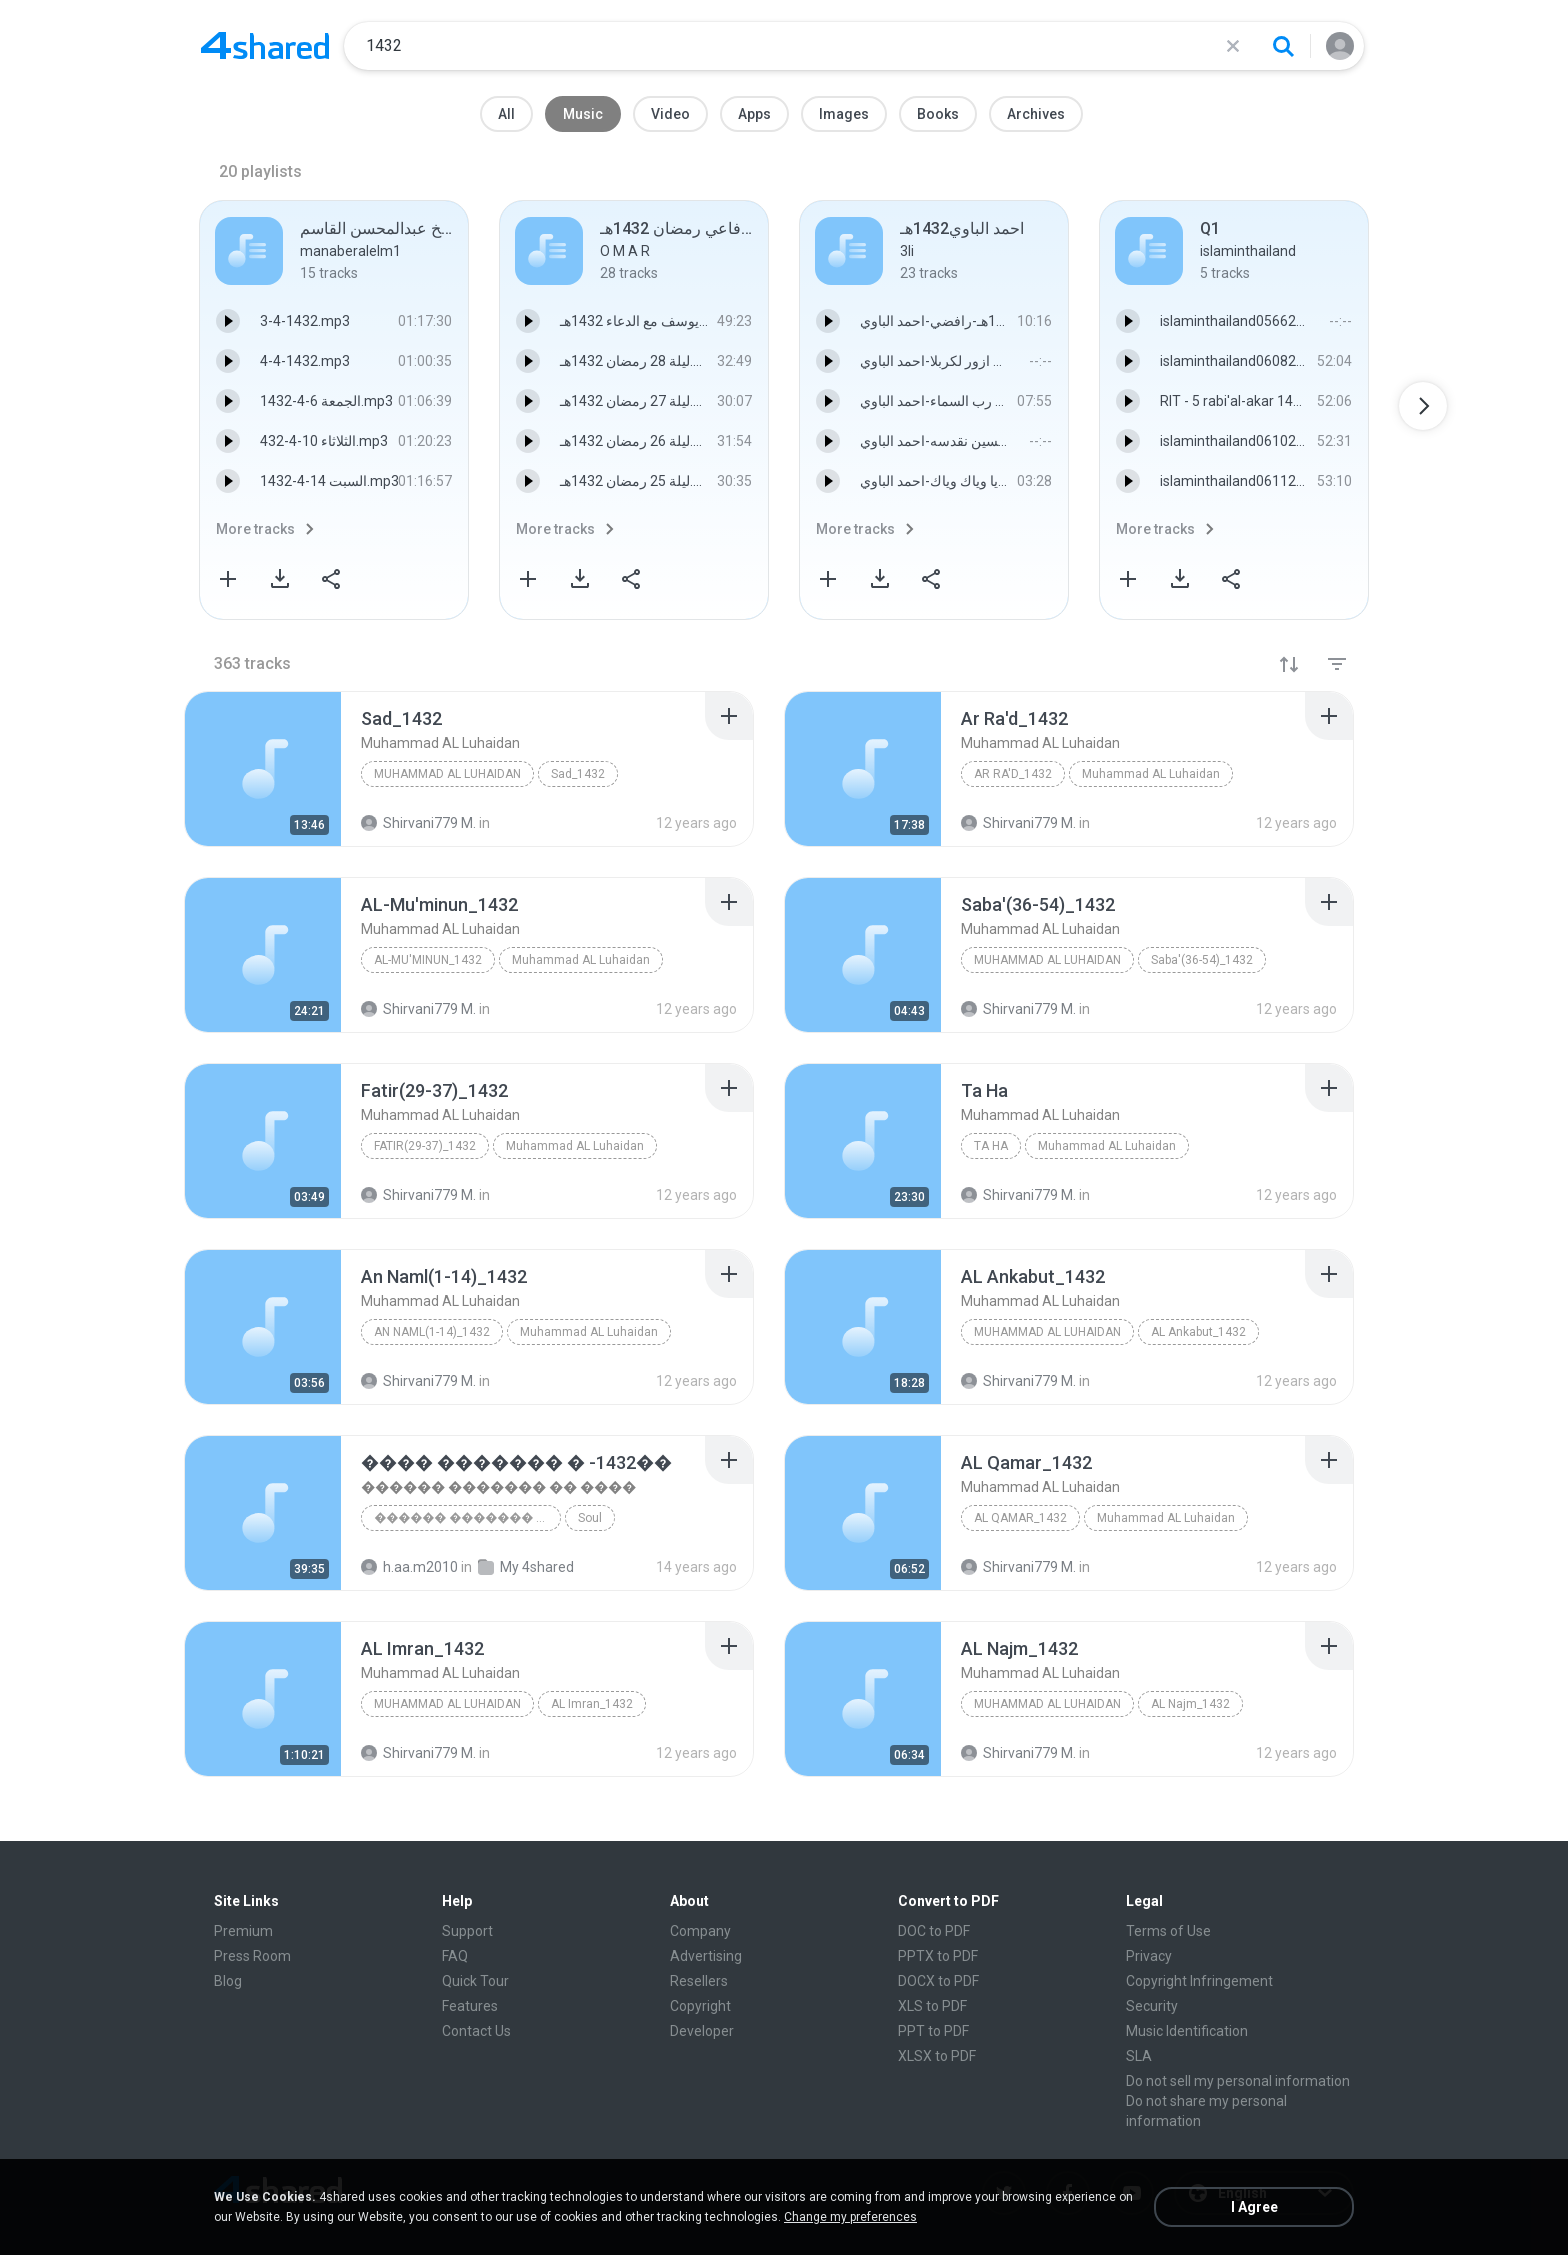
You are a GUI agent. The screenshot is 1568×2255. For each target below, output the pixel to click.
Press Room (252, 1956)
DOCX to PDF (938, 1981)
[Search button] (1283, 46)
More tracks (255, 529)
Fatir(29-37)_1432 (425, 1146)
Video (670, 114)
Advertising (706, 1956)
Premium (243, 1931)
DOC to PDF (934, 1931)
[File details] (263, 769)
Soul (590, 1518)
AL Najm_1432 (1190, 1704)
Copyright (700, 2006)
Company (700, 1931)
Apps (754, 114)
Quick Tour (475, 1981)
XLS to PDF (932, 2006)
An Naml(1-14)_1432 (432, 1332)
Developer (702, 2031)
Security (1152, 2006)
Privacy (1149, 1956)
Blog (228, 1981)
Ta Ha (991, 1146)
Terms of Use (1168, 1931)
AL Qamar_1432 (1020, 1518)
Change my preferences (850, 2217)
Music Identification (1187, 2031)
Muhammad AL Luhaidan (447, 774)
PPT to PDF (933, 2031)
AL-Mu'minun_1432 (428, 960)
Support (467, 1931)
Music (583, 114)
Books (938, 114)
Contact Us (476, 2031)
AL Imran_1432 (592, 1704)
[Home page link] (265, 46)
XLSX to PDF (937, 2056)
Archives (1036, 114)
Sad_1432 (578, 774)
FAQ (455, 1956)
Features (470, 2006)
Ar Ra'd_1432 (1013, 774)
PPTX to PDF (938, 1956)
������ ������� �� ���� (467, 1518)
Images (844, 114)
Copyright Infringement (1199, 1981)
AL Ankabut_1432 (1198, 1332)
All (506, 114)
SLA (1139, 2056)
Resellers (699, 1981)
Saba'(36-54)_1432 (1202, 960)
